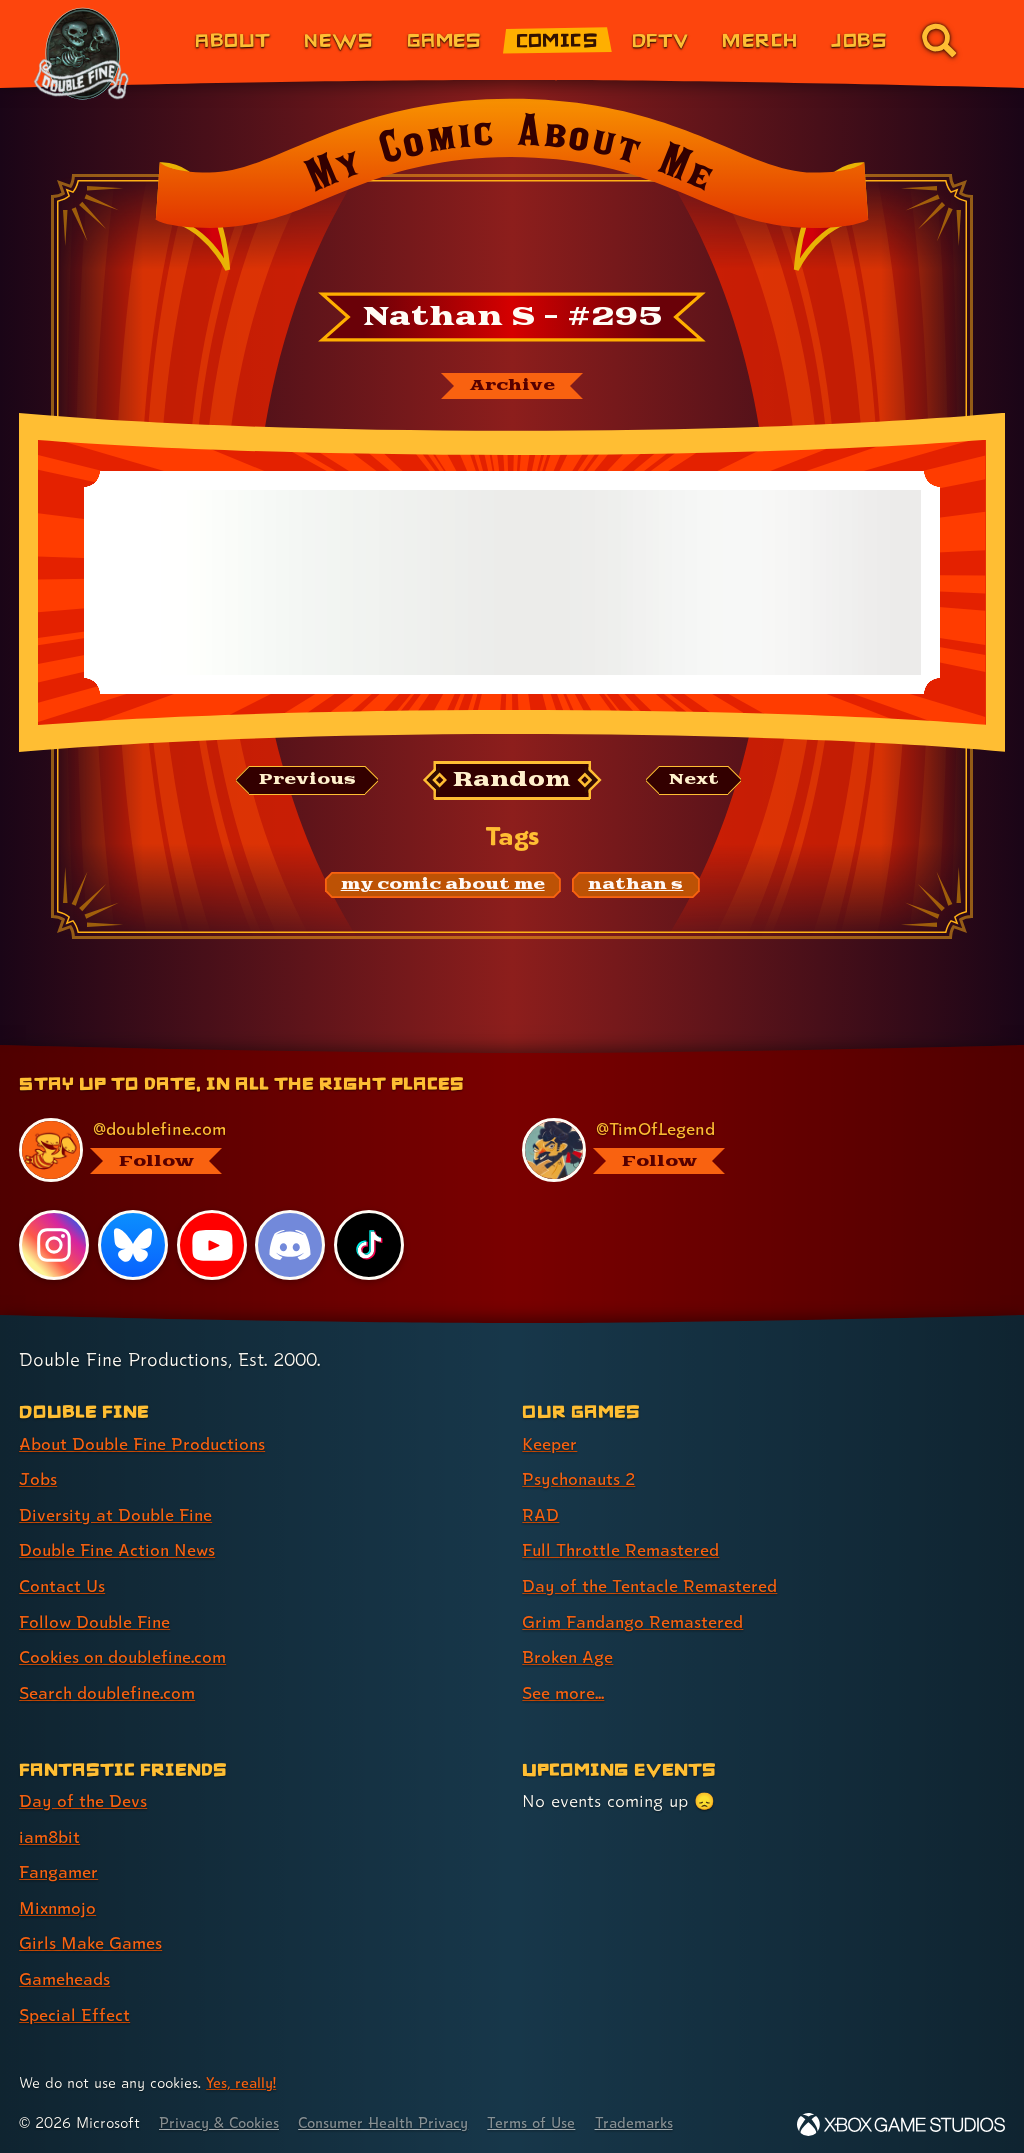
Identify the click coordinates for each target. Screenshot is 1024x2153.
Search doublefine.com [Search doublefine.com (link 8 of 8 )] (109, 1689)
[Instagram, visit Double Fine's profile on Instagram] (54, 1246)
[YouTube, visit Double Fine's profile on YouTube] (212, 1246)
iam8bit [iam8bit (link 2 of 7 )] (50, 1832)
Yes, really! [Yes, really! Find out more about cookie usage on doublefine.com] (242, 2076)
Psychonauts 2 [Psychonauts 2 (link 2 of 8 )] (580, 1479)
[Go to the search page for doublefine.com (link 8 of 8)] (939, 40)
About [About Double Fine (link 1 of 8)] (232, 39)
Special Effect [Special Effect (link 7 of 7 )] (74, 2007)
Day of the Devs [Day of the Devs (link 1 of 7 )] (83, 1797)
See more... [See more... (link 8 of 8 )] (563, 1689)
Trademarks (647, 2115)
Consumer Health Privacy (390, 2115)
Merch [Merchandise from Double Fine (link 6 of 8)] (759, 39)
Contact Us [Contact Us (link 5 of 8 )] (62, 1584)
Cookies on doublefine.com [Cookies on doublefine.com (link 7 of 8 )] (125, 1654)
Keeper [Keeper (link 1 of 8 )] (549, 1444)
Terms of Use (542, 2115)
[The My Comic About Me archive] (512, 386)
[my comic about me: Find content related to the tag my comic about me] (443, 885)
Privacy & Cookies (221, 2115)
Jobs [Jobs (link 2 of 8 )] (38, 1479)
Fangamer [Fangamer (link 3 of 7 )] (59, 1867)
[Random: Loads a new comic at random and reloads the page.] (512, 781)
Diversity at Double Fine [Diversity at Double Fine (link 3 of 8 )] (116, 1514)
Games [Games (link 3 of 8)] (444, 39)
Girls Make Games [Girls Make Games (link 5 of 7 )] (91, 1937)
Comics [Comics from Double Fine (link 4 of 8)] (557, 39)
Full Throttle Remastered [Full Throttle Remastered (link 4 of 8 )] (622, 1549)
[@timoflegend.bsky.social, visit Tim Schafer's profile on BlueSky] (751, 1151)
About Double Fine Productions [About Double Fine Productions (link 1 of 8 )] (144, 1444)
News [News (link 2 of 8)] (338, 39)
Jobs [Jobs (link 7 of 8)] (859, 39)
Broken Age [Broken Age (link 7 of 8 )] (568, 1654)
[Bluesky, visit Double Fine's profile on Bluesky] (133, 1246)
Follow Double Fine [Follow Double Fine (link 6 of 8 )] (96, 1619)
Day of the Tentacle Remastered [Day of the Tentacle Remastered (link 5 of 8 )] (651, 1584)
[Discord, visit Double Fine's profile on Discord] (291, 1246)
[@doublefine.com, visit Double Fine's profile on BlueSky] (248, 1151)
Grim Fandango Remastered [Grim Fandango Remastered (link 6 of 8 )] (634, 1619)
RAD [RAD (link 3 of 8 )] (540, 1514)
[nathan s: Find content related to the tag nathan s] (635, 885)
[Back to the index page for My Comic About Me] (512, 191)
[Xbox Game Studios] (901, 2117)
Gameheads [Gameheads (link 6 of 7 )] (65, 1972)
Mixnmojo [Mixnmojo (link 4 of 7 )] (59, 1902)
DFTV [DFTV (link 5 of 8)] (660, 39)
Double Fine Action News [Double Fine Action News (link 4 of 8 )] (119, 1549)
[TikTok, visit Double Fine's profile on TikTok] (369, 1246)
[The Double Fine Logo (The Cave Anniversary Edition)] (83, 54)
